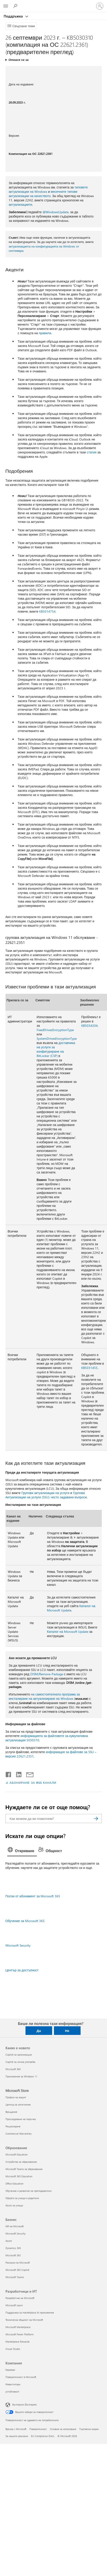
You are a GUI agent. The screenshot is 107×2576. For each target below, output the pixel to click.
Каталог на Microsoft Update (71, 1608)
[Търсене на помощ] (16, 6)
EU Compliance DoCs (42, 2436)
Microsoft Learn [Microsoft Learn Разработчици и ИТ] (14, 2305)
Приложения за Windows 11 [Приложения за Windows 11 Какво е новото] (21, 2076)
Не (67, 2030)
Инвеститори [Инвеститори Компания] (12, 2384)
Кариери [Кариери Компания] (10, 2369)
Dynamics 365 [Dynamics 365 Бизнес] (13, 2248)
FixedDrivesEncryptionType (55, 1030)
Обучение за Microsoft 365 (25, 1921)
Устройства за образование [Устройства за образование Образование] (21, 2161)
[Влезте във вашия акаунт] (99, 6)
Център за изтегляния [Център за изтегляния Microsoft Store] (18, 2104)
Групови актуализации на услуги (45, 1493)
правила (45, 333)
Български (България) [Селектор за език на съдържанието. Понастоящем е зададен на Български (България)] (24, 2404)
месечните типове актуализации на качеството (43, 193)
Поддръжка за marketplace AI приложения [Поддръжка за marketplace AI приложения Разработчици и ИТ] (29, 2312)
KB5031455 (89, 1368)
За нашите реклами (16, 2436)
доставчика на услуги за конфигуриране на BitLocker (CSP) (56, 1049)
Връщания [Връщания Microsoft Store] (11, 2111)
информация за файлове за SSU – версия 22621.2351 (50, 1754)
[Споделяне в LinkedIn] (17, 1773)
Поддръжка (14, 16)
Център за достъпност (22, 1970)
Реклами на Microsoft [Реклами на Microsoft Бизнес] (17, 2262)
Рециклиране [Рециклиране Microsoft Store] (12, 2126)
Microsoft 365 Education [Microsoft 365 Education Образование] (18, 2176)
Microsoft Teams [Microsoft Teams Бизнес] (14, 2277)
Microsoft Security (18, 1945)
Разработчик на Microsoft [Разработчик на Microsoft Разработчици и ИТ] (19, 2298)
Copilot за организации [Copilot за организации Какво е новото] (18, 2054)
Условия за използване (63, 2429)
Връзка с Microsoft (15, 2429)
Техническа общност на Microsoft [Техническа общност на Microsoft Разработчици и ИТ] (24, 2319)
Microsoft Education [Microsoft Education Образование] (16, 2154)
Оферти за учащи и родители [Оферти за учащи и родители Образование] (22, 2198)
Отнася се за (18, 60)
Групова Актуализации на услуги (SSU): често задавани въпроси (46, 1495)
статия (92, 452)
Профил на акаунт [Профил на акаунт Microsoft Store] (15, 2097)
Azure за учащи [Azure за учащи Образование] (14, 2205)
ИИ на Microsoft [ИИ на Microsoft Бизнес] (14, 2226)
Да (38, 2030)
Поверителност (38, 2429)
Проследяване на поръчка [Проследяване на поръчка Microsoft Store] (20, 2119)
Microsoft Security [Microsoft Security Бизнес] (15, 2233)
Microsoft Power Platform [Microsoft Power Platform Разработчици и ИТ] (19, 2334)
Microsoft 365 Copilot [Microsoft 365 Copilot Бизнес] (17, 2270)
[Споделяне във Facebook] (8, 1773)
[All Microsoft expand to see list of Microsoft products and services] (5, 6)
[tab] (22, 1851)
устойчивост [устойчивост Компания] (12, 2391)
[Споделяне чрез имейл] (27, 1773)
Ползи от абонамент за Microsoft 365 (32, 1896)
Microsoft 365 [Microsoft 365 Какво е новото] (13, 2069)
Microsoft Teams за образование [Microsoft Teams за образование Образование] (24, 2169)
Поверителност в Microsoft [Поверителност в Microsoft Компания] (20, 2377)
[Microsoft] (53, 3)
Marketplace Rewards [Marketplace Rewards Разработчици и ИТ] (17, 2341)
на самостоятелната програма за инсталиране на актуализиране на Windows (44, 1696)
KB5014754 (47, 611)
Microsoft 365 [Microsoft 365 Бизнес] (13, 2255)
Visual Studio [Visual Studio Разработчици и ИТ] (12, 2349)
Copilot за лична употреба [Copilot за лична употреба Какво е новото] (20, 2062)
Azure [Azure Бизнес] (8, 2240)
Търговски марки (89, 2429)
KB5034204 (89, 1025)
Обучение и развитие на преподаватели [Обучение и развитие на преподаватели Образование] (28, 2190)
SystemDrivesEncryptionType (57, 1038)
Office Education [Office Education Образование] (14, 2183)
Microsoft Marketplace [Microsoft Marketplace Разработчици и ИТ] (18, 2327)
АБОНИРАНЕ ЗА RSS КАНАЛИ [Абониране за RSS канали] (32, 1782)
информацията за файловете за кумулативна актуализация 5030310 (46, 1738)
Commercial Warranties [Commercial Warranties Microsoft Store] (18, 2133)
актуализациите (20, 204)
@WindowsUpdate (56, 212)
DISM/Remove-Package (46, 1674)
